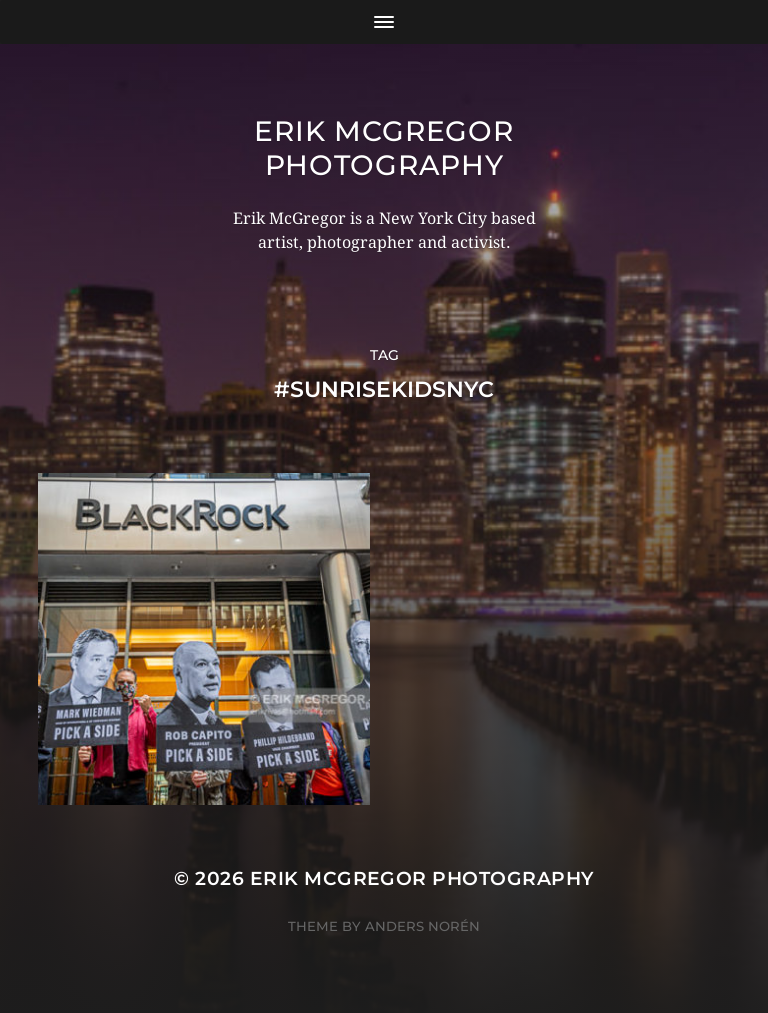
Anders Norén (422, 926)
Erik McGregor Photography (383, 148)
